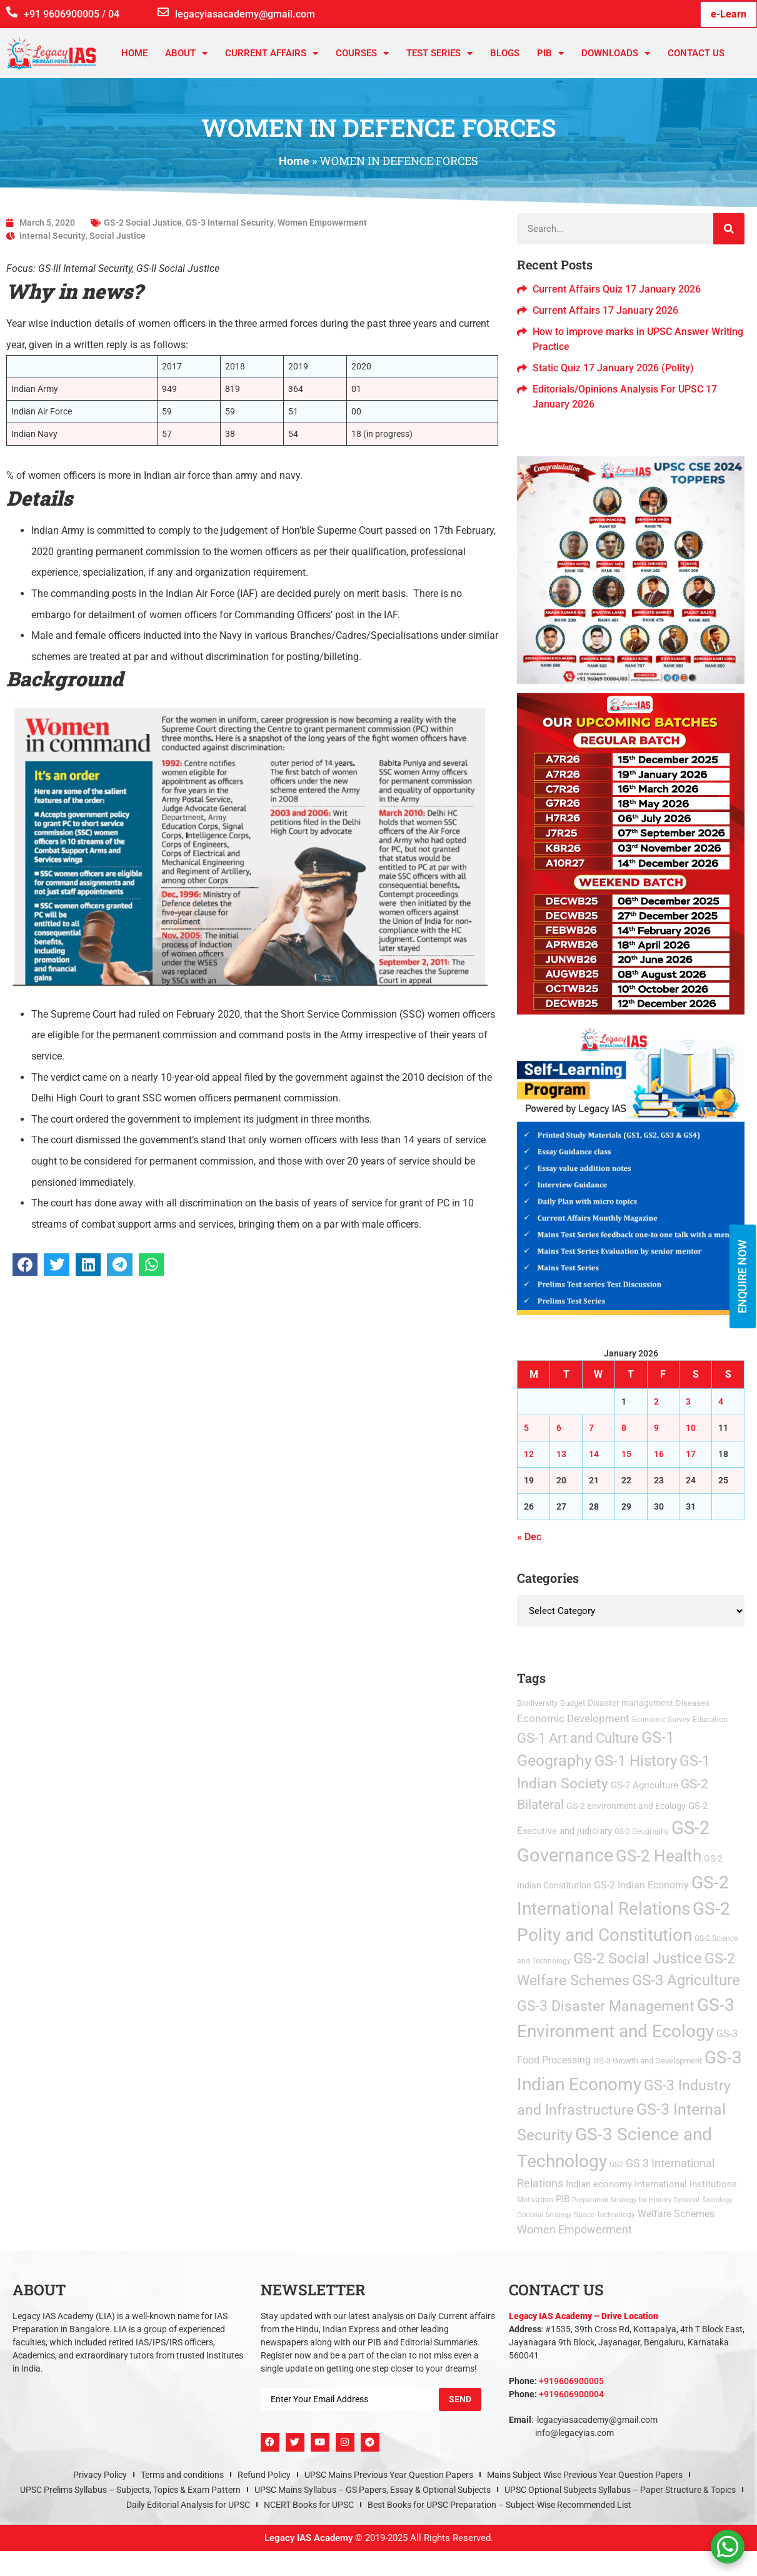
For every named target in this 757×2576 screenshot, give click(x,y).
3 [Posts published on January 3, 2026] (688, 1401)
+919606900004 (571, 2394)
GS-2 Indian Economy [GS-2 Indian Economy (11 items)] (641, 1885)
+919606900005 (571, 2381)
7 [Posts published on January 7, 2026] (591, 1428)
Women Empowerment (322, 223)
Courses (362, 53)
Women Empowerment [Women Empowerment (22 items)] (574, 2229)
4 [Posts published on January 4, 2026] (720, 1401)
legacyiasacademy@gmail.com (245, 14)
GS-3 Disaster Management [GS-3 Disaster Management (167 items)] (605, 2006)
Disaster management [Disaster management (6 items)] (630, 1703)
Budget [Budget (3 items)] (572, 1703)
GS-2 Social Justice (143, 223)
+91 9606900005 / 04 (71, 14)
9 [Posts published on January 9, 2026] (656, 1428)
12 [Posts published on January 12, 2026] (529, 1454)
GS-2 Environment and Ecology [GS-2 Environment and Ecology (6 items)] (626, 1806)
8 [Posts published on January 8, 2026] (623, 1428)
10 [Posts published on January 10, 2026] (691, 1428)
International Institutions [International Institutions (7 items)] (685, 2184)
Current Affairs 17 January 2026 (605, 310)
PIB (550, 53)
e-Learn (728, 14)
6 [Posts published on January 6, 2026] (558, 1428)
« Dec (529, 1537)
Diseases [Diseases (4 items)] (692, 1703)
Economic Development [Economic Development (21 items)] (573, 1718)
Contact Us (696, 53)
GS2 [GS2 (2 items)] (616, 2164)
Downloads (615, 53)
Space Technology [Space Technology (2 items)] (604, 2214)
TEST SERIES (439, 53)
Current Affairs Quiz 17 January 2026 (617, 289)
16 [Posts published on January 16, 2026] (659, 1454)
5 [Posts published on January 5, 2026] (526, 1428)
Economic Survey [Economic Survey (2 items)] (661, 1719)
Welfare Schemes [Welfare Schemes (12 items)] (676, 2214)
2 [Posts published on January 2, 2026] (656, 1401)
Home (134, 53)
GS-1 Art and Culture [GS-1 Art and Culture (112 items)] (578, 1738)
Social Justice (117, 236)
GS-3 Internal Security (230, 223)
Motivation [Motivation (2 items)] (535, 2199)
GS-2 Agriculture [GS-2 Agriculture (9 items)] (644, 1785)
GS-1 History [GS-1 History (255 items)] (635, 1761)
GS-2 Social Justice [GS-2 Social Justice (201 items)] (637, 1958)
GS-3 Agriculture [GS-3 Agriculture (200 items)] (686, 1980)
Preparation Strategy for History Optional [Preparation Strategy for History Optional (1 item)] (635, 2200)
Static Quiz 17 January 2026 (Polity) (613, 368)
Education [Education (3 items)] (710, 1719)
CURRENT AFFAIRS (271, 53)
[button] (25, 1264)
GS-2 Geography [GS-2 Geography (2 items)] (641, 1831)
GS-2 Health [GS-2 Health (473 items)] (658, 1856)
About (186, 53)
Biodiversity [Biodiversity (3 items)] (537, 1703)
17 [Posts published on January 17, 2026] (691, 1454)
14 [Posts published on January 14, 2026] (594, 1454)
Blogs (504, 53)
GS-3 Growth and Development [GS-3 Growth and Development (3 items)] (647, 2060)
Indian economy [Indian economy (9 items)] (599, 2184)
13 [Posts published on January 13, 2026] (561, 1454)
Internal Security (52, 236)
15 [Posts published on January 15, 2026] (626, 1454)
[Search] (728, 228)
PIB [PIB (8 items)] (562, 2199)
